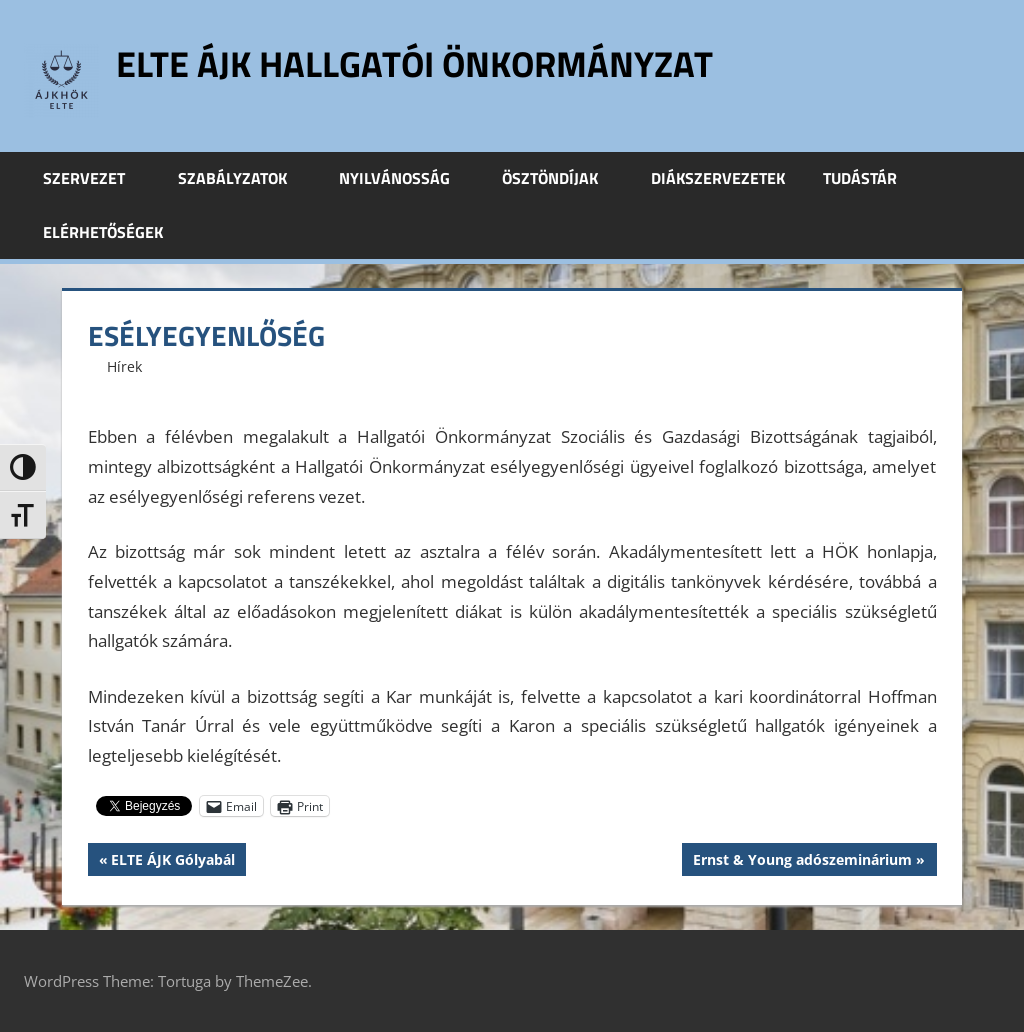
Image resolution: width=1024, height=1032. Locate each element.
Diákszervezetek (718, 178)
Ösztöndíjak (561, 178)
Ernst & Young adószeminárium (802, 862)
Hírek (124, 366)
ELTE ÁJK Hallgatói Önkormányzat (414, 63)
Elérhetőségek (103, 232)
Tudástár (871, 178)
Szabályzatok (243, 178)
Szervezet (95, 178)
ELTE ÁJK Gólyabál (172, 862)
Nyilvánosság (405, 178)
